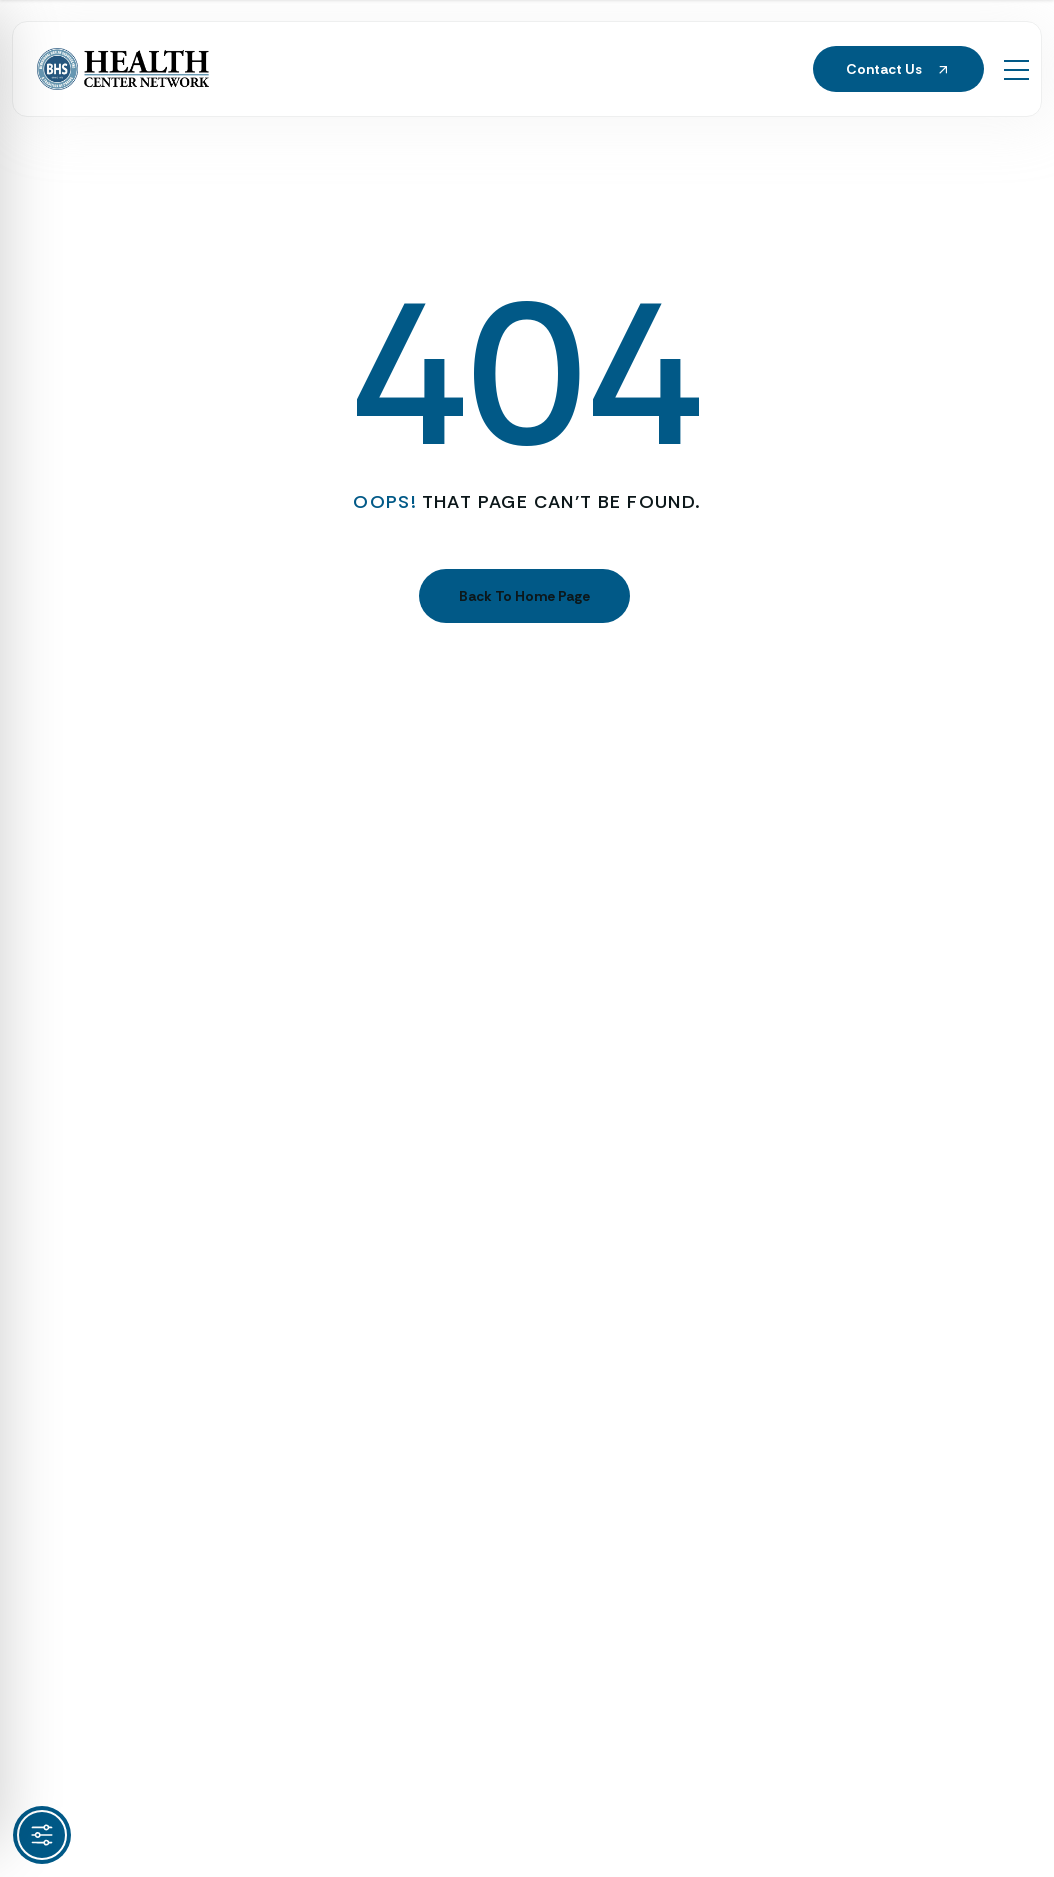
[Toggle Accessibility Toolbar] (42, 1835)
